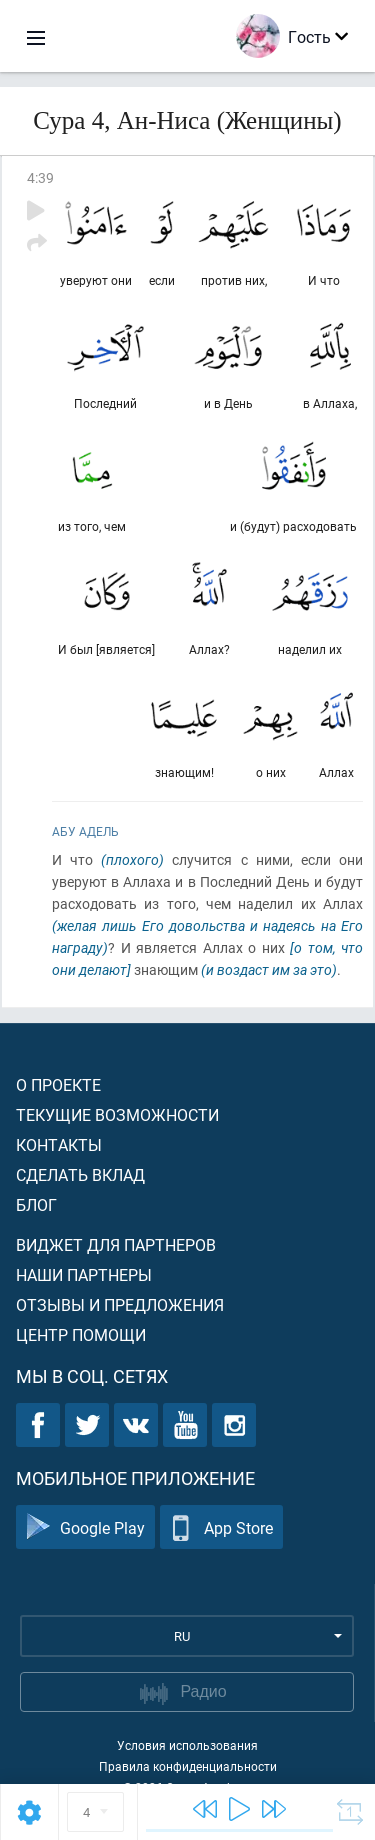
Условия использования (187, 1745)
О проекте (58, 1084)
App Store (221, 1527)
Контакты (59, 1144)
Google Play (85, 1527)
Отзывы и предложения (120, 1304)
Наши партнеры (84, 1274)
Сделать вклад (80, 1174)
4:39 (40, 177)
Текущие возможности (117, 1114)
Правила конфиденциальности (188, 1766)
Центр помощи (81, 1334)
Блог (36, 1204)
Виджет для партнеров (116, 1244)
